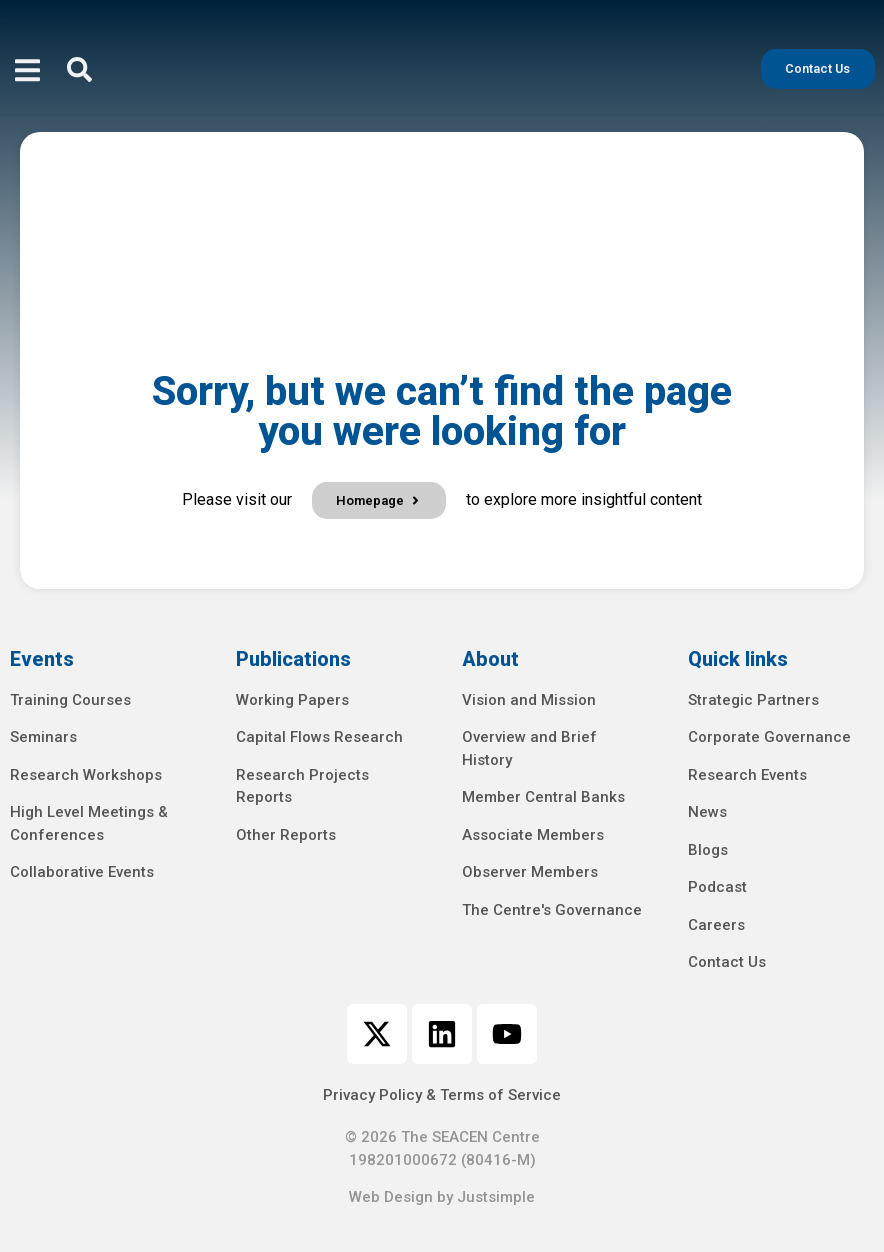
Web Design (391, 1197)
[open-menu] (27, 73)
